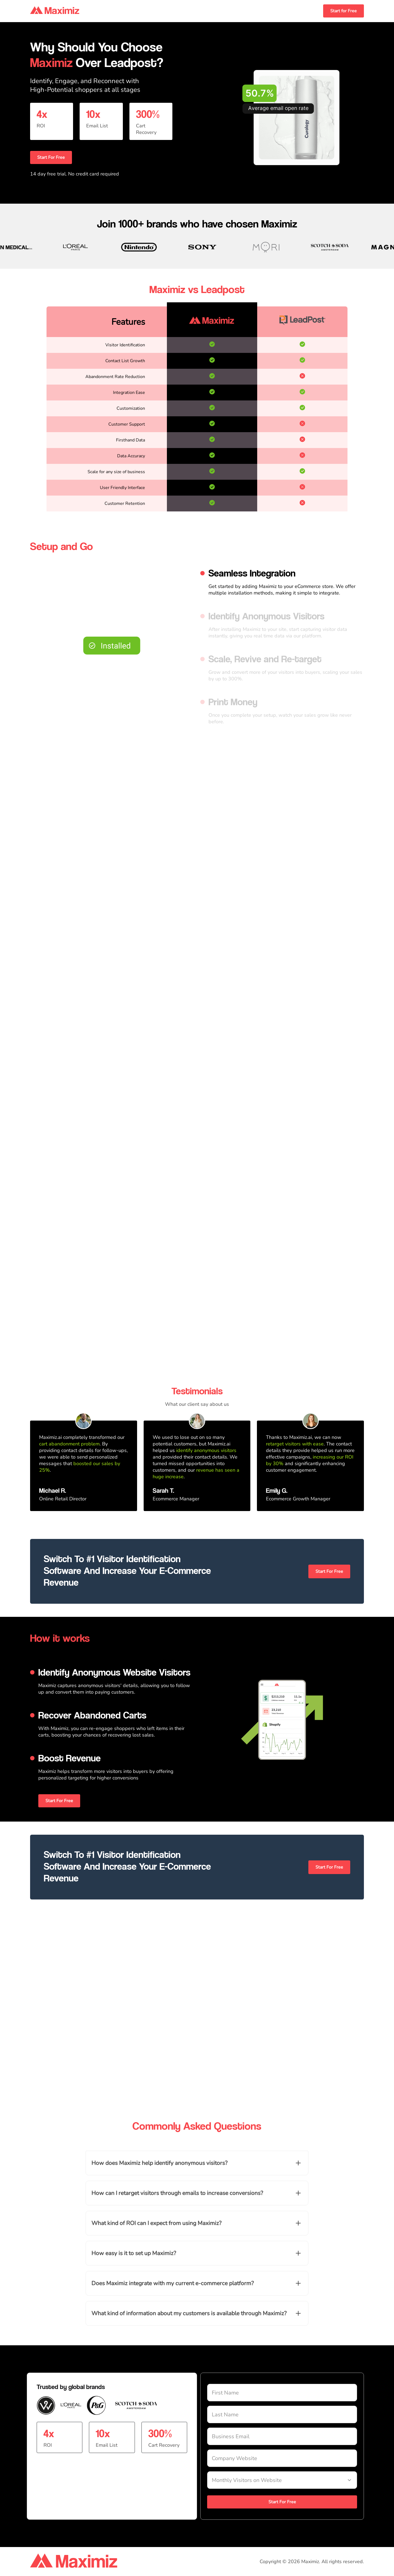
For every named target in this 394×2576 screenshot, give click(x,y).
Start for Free (343, 11)
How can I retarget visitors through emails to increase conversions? (177, 2193)
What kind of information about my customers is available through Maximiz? (188, 2313)
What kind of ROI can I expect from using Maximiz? (156, 2223)
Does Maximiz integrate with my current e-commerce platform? (172, 2283)
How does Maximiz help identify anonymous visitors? (159, 2163)
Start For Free (51, 157)
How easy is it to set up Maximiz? (133, 2253)
